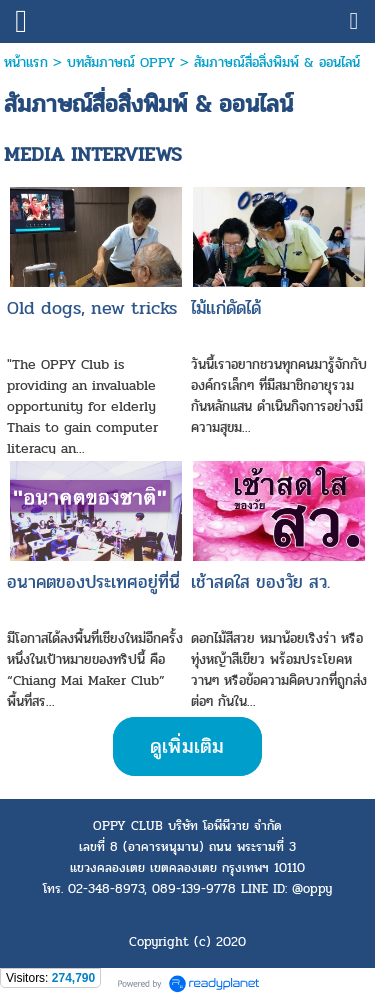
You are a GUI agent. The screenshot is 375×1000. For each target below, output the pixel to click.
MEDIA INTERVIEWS (93, 155)
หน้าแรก (26, 62)
